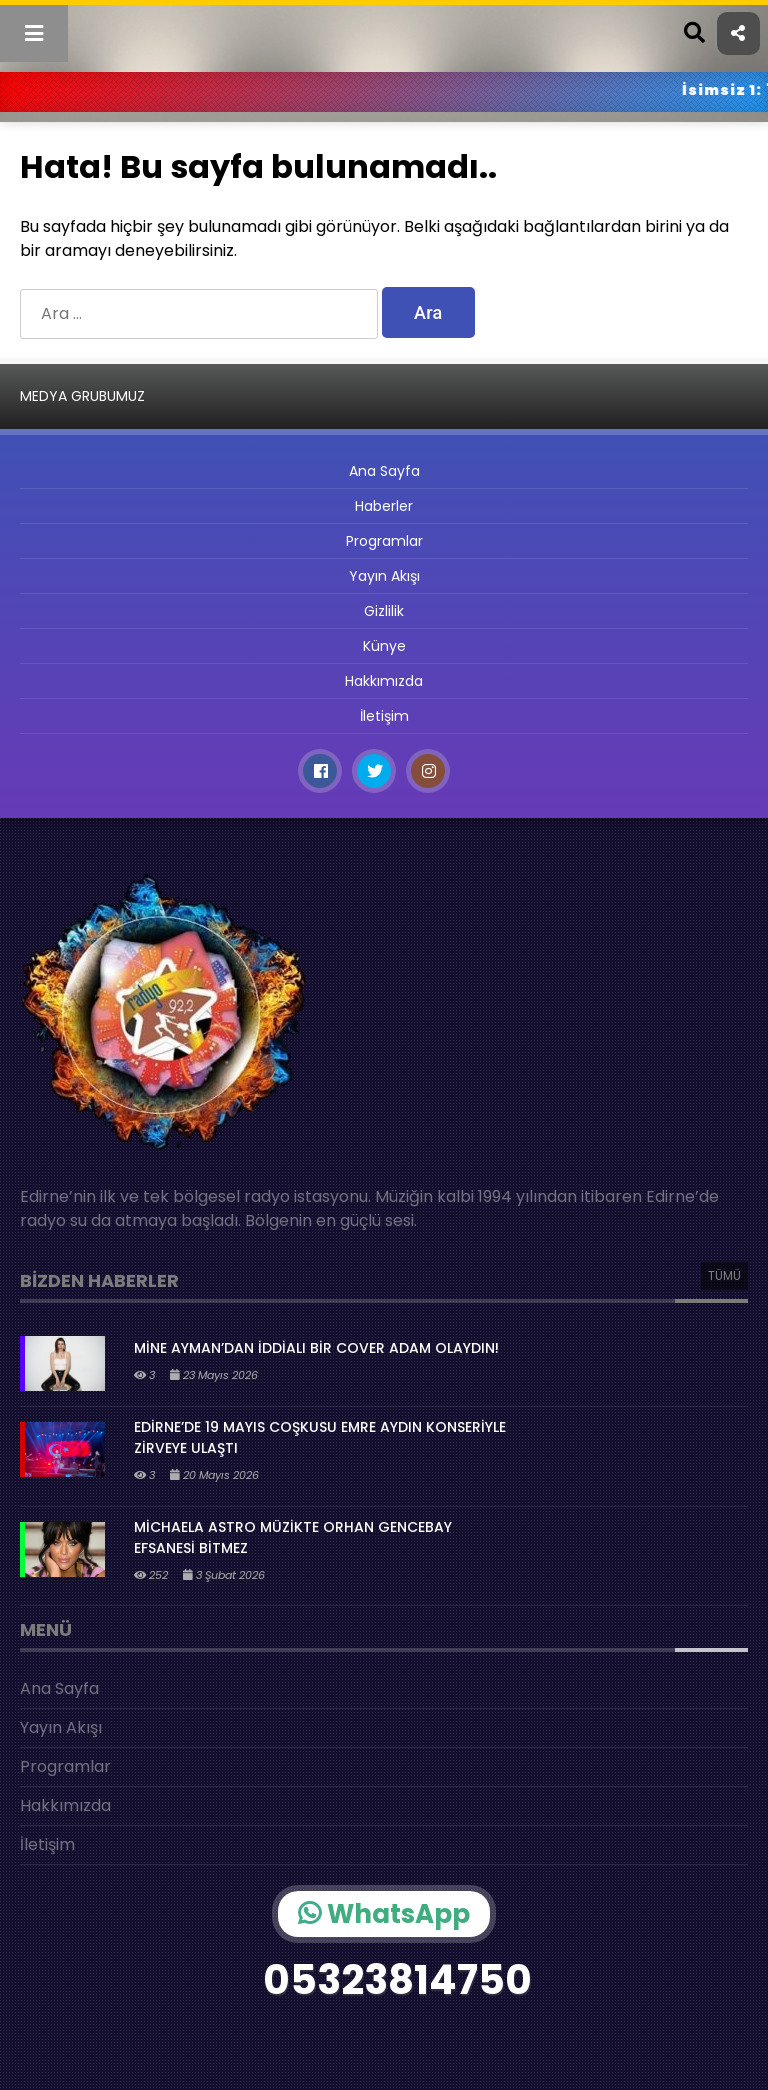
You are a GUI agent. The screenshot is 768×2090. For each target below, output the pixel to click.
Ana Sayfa (384, 471)
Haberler (384, 506)
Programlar (384, 541)
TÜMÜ (724, 1275)
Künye (384, 646)
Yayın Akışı (384, 576)
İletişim (384, 716)
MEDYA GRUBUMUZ (82, 396)
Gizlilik (384, 611)
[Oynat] (728, 2052)
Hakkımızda (384, 681)
